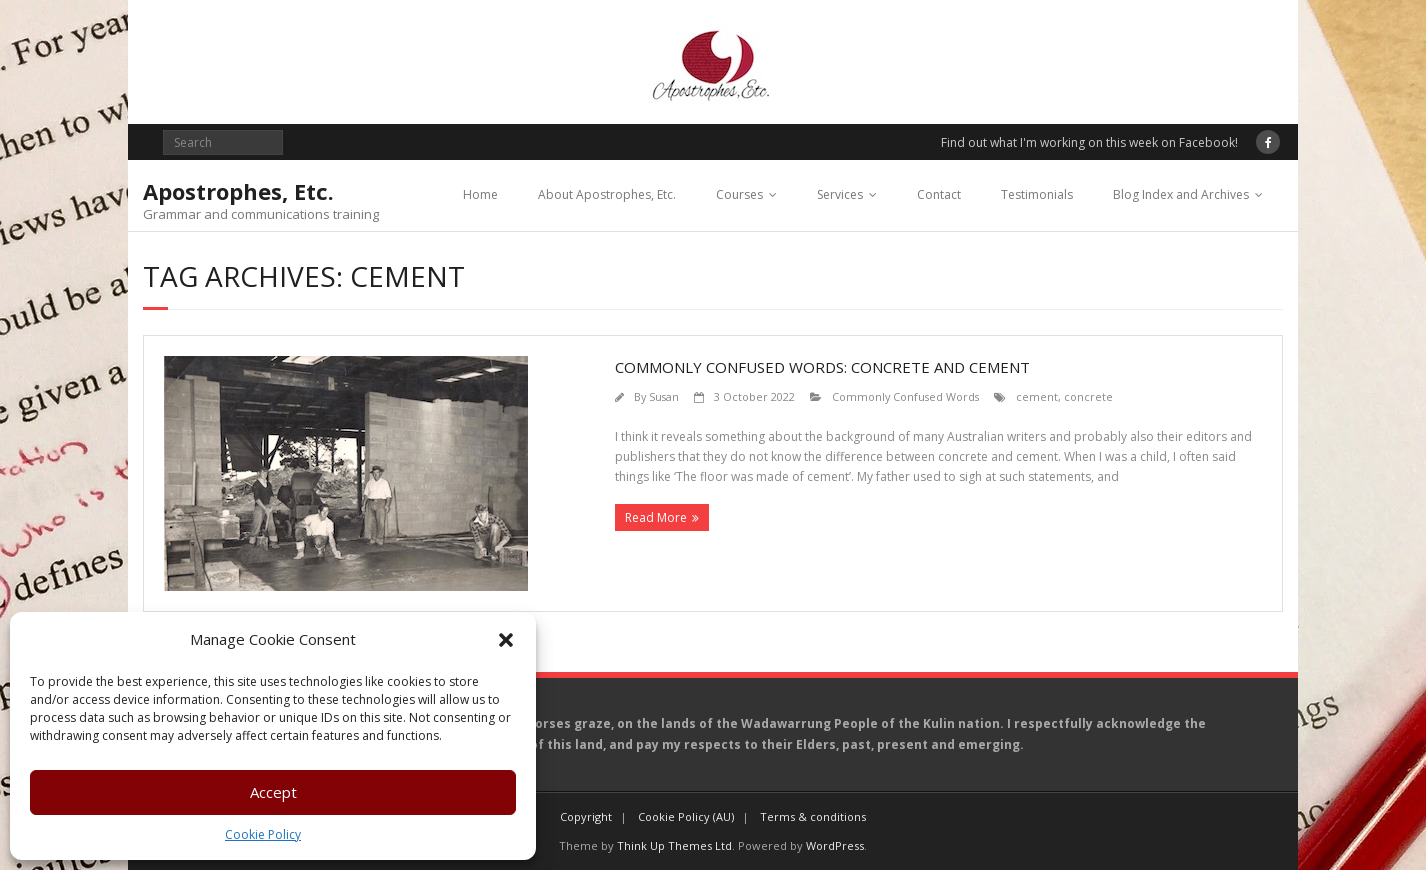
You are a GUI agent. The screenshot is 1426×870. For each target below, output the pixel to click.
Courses (739, 194)
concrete (1088, 396)
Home (480, 194)
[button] (506, 640)
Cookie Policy (263, 834)
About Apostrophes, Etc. (607, 194)
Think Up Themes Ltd (674, 845)
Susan (664, 396)
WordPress (835, 845)
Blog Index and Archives (1181, 194)
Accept (273, 792)
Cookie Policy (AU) (686, 816)
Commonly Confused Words (905, 396)
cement (1037, 396)
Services (840, 194)
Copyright (586, 816)
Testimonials (1037, 194)
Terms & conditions (813, 816)
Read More (656, 517)
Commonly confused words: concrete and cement (822, 367)
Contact (939, 194)
